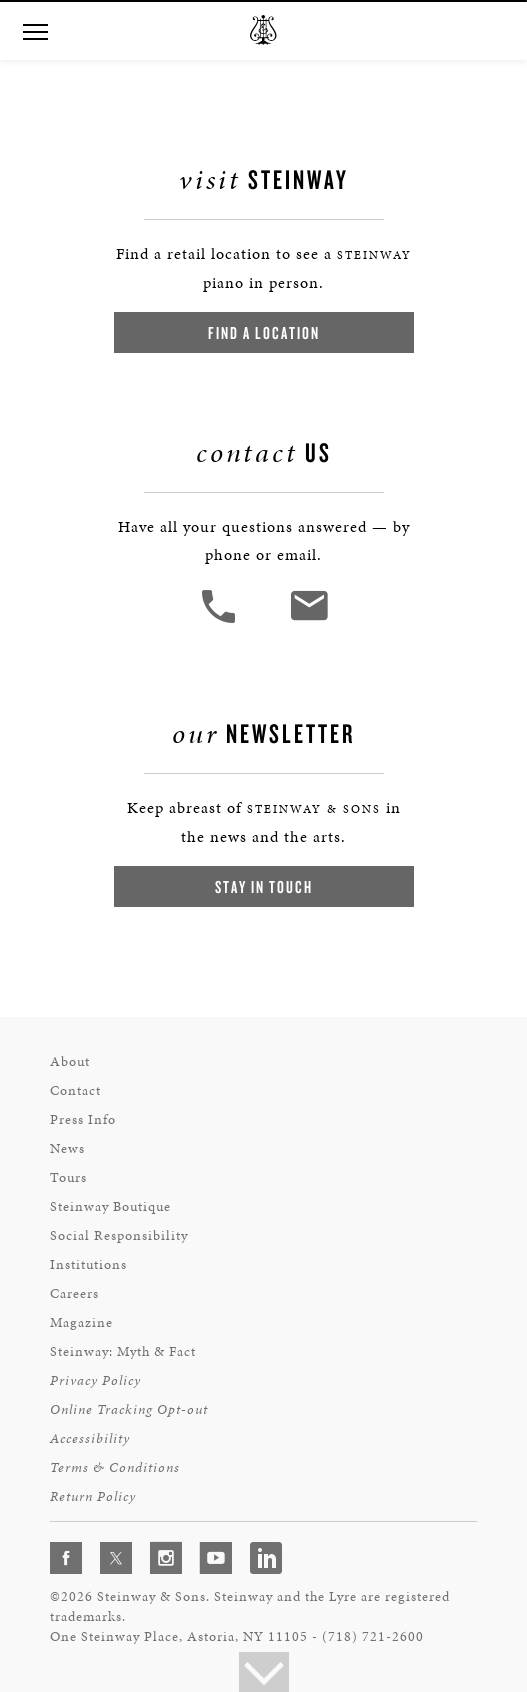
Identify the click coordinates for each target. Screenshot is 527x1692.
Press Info (83, 1119)
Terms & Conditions (115, 1467)
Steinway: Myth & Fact (123, 1351)
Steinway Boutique (110, 1206)
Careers (74, 1293)
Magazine (81, 1322)
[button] (221, 620)
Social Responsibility (119, 1235)
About (70, 1061)
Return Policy (93, 1496)
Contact (75, 1090)
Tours (68, 1177)
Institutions (88, 1264)
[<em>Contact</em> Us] (308, 620)
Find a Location (264, 332)
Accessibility (90, 1438)
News (67, 1148)
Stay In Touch (264, 886)
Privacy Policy (95, 1380)
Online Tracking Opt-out (129, 1409)
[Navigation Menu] (35, 30)
